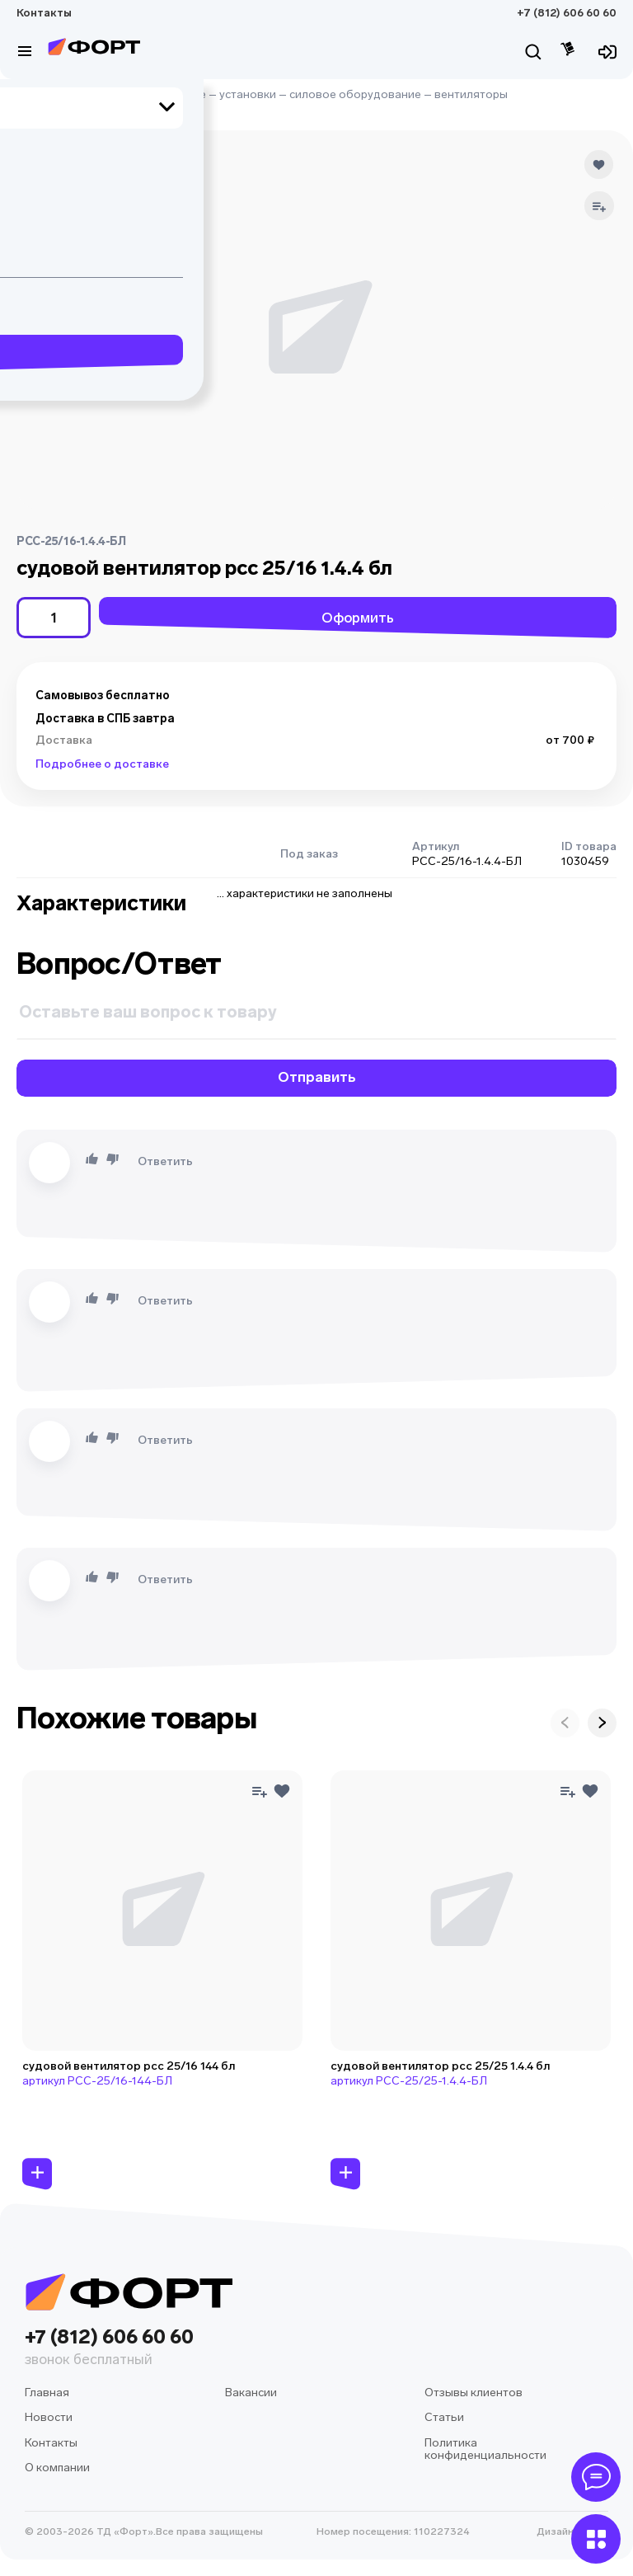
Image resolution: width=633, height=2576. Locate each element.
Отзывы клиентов (473, 2392)
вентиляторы (471, 94)
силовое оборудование (355, 94)
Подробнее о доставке (102, 764)
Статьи (444, 2417)
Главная (38, 94)
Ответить (165, 1161)
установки (247, 94)
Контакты (44, 13)
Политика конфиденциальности (485, 2449)
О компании (57, 2467)
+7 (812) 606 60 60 (567, 13)
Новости (49, 2417)
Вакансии (251, 2392)
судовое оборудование (140, 94)
